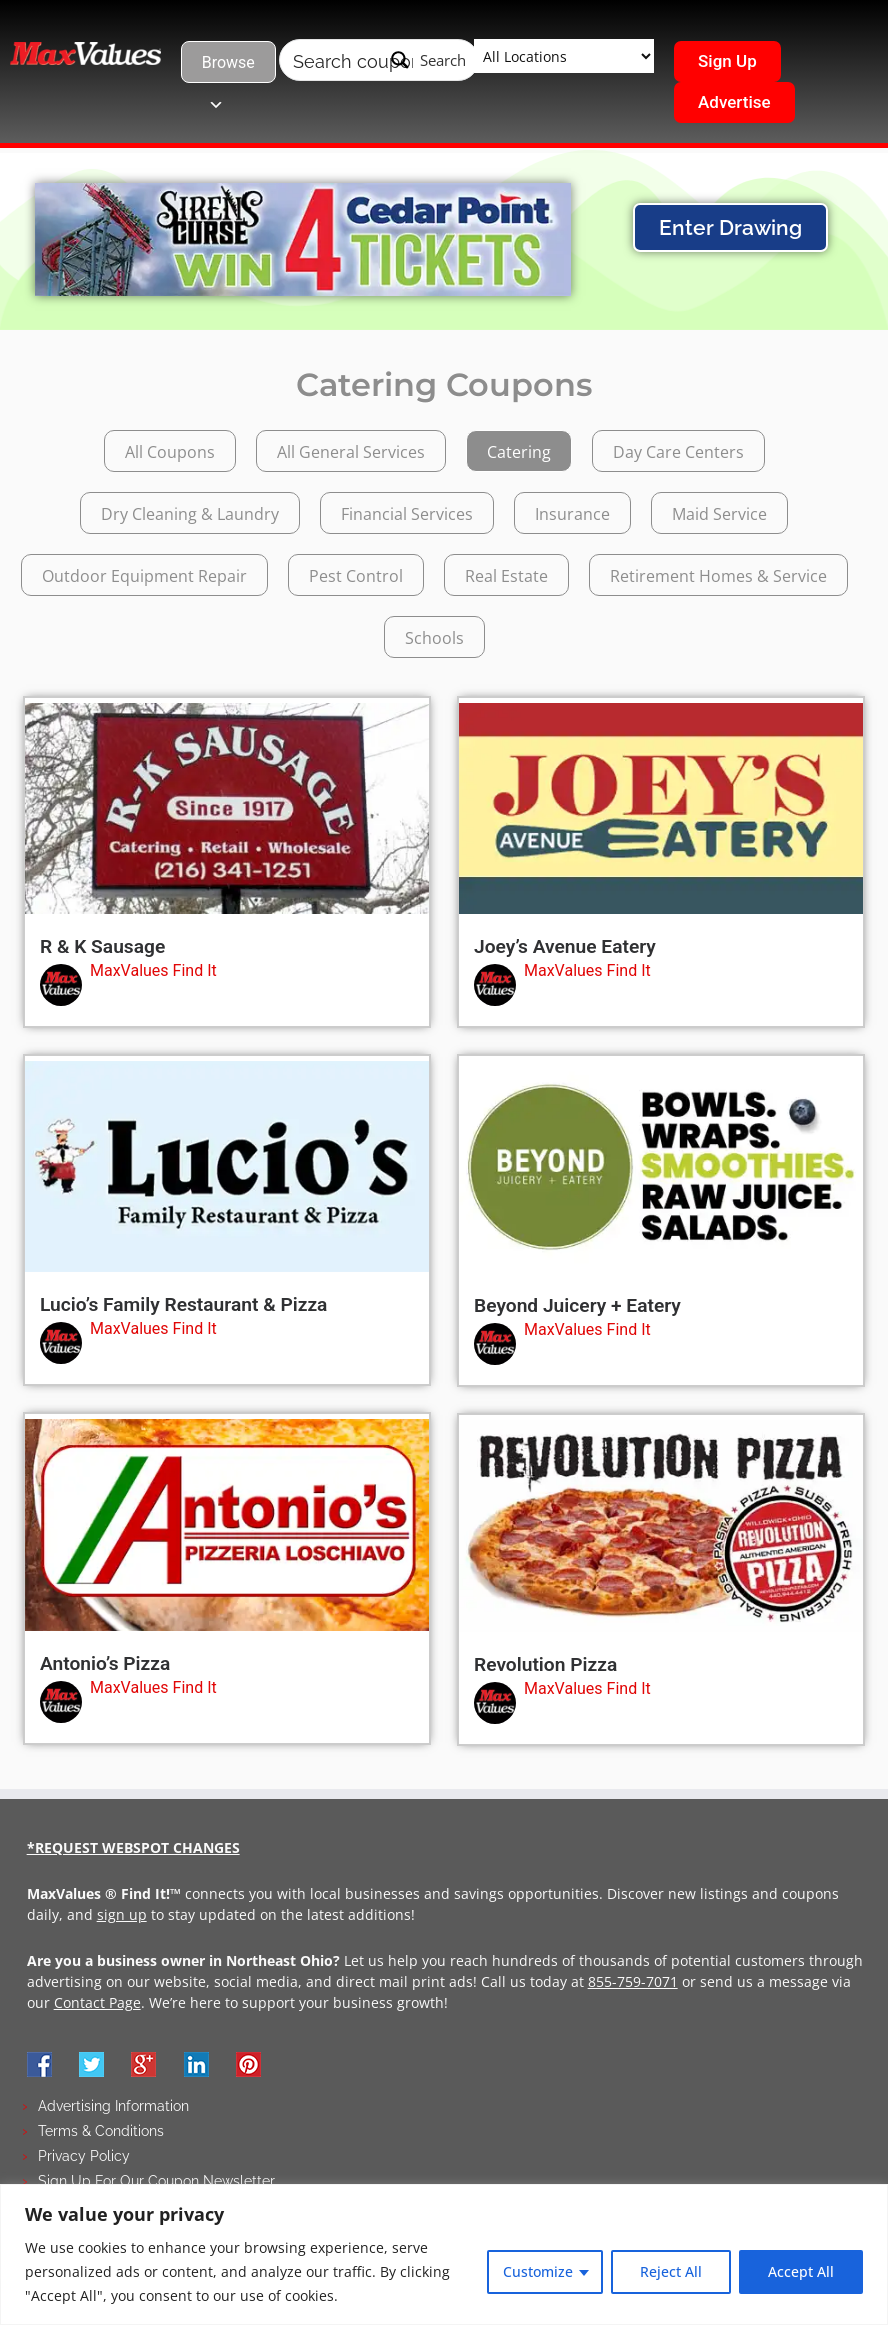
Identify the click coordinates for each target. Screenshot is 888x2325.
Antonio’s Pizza (105, 1663)
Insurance (572, 514)
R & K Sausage (102, 946)
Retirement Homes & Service (718, 576)
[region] (444, 2254)
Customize (538, 2271)
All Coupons (170, 452)
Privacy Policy (84, 2156)
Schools (434, 638)
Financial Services (407, 514)
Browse (228, 68)
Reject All (671, 2271)
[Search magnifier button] (429, 60)
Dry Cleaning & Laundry (190, 514)
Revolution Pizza (545, 1664)
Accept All (801, 2271)
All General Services (351, 452)
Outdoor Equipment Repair (144, 576)
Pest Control (356, 576)
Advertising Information (113, 2106)
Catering (519, 452)
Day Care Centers (678, 452)
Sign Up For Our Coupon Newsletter (156, 2181)
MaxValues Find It (153, 970)
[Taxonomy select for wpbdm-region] (564, 56)
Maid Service (719, 514)
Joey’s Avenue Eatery (565, 946)
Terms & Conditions (101, 2131)
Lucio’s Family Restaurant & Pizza (183, 1304)
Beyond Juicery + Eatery (577, 1305)
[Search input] (353, 60)
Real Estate (506, 576)
